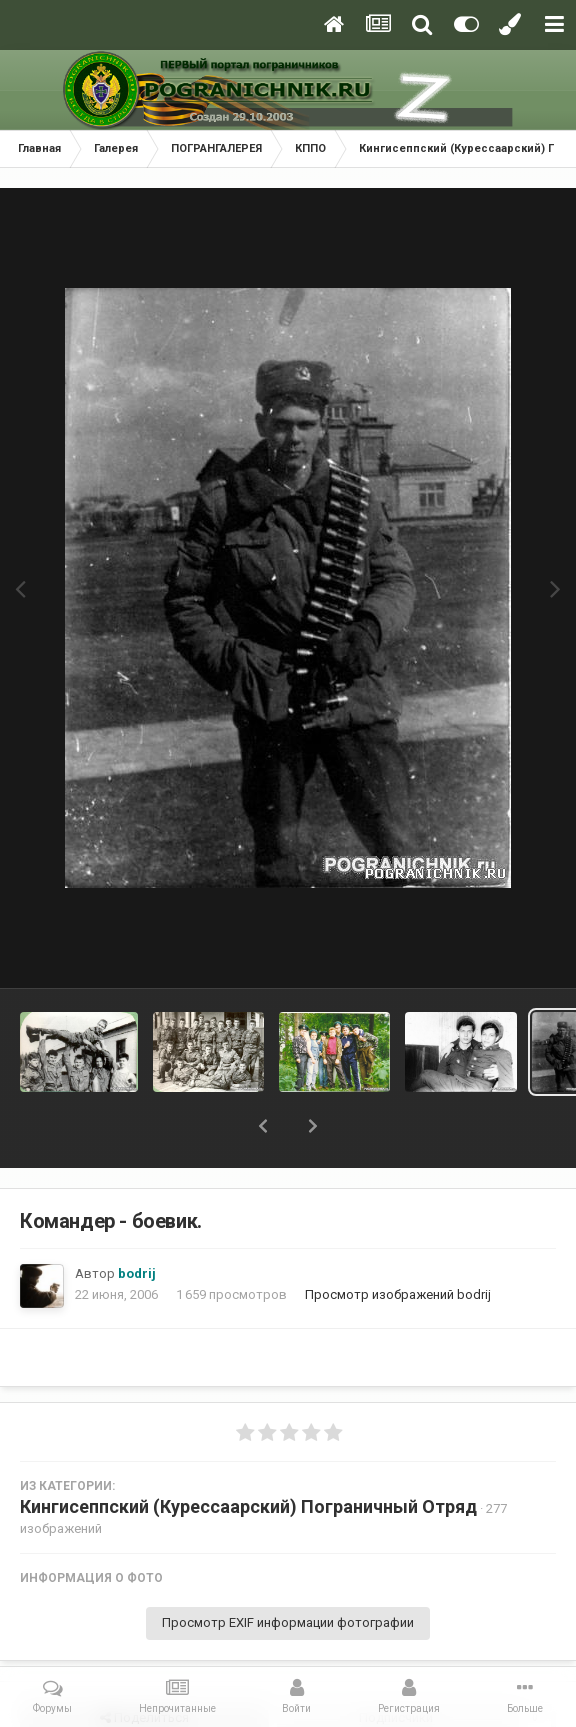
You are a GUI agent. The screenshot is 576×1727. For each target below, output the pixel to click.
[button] (263, 1126)
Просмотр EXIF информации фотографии (288, 1622)
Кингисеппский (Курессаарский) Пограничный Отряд (248, 1506)
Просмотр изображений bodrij (398, 1294)
